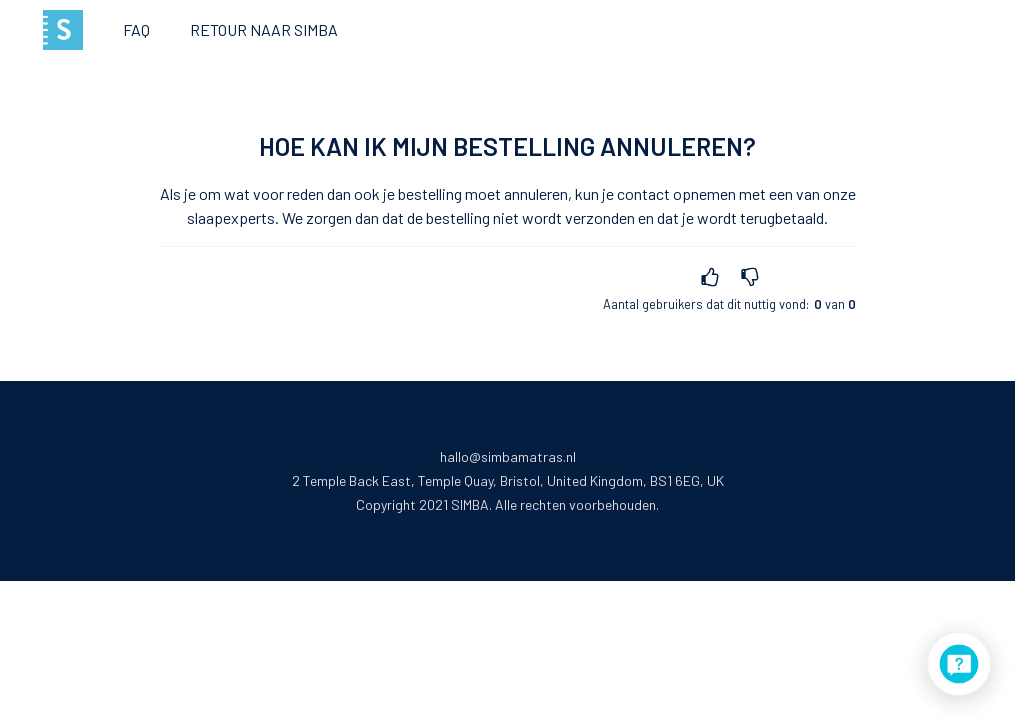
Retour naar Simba (264, 29)
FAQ (136, 29)
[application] (959, 664)
